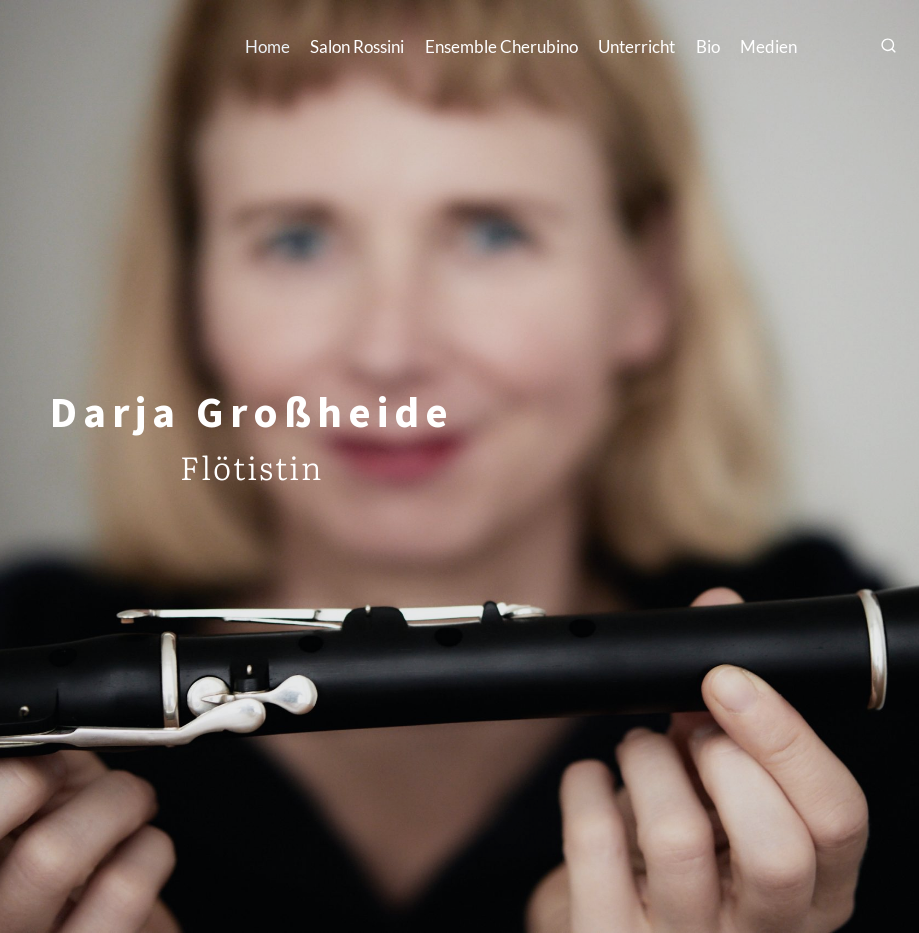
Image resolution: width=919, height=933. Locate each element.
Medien (768, 46)
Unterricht (636, 46)
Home (267, 46)
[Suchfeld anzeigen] (889, 47)
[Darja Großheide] (118, 46)
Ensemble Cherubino (501, 46)
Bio (708, 46)
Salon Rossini (357, 46)
